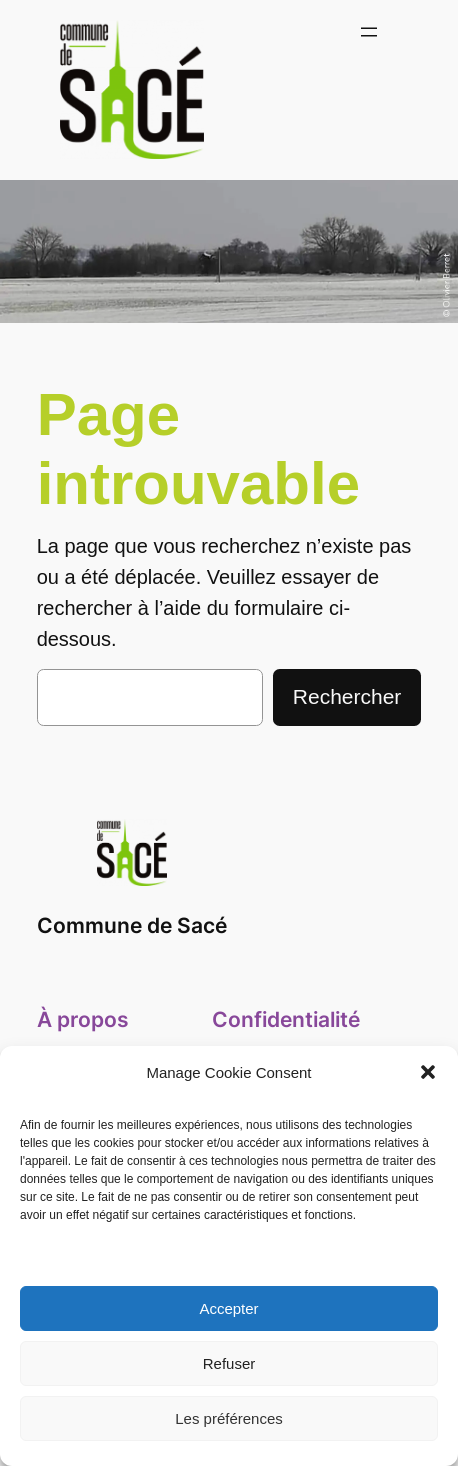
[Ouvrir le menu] (369, 32)
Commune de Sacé (132, 925)
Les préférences (229, 1418)
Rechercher (347, 696)
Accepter (228, 1308)
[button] (428, 1072)
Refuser (229, 1363)
